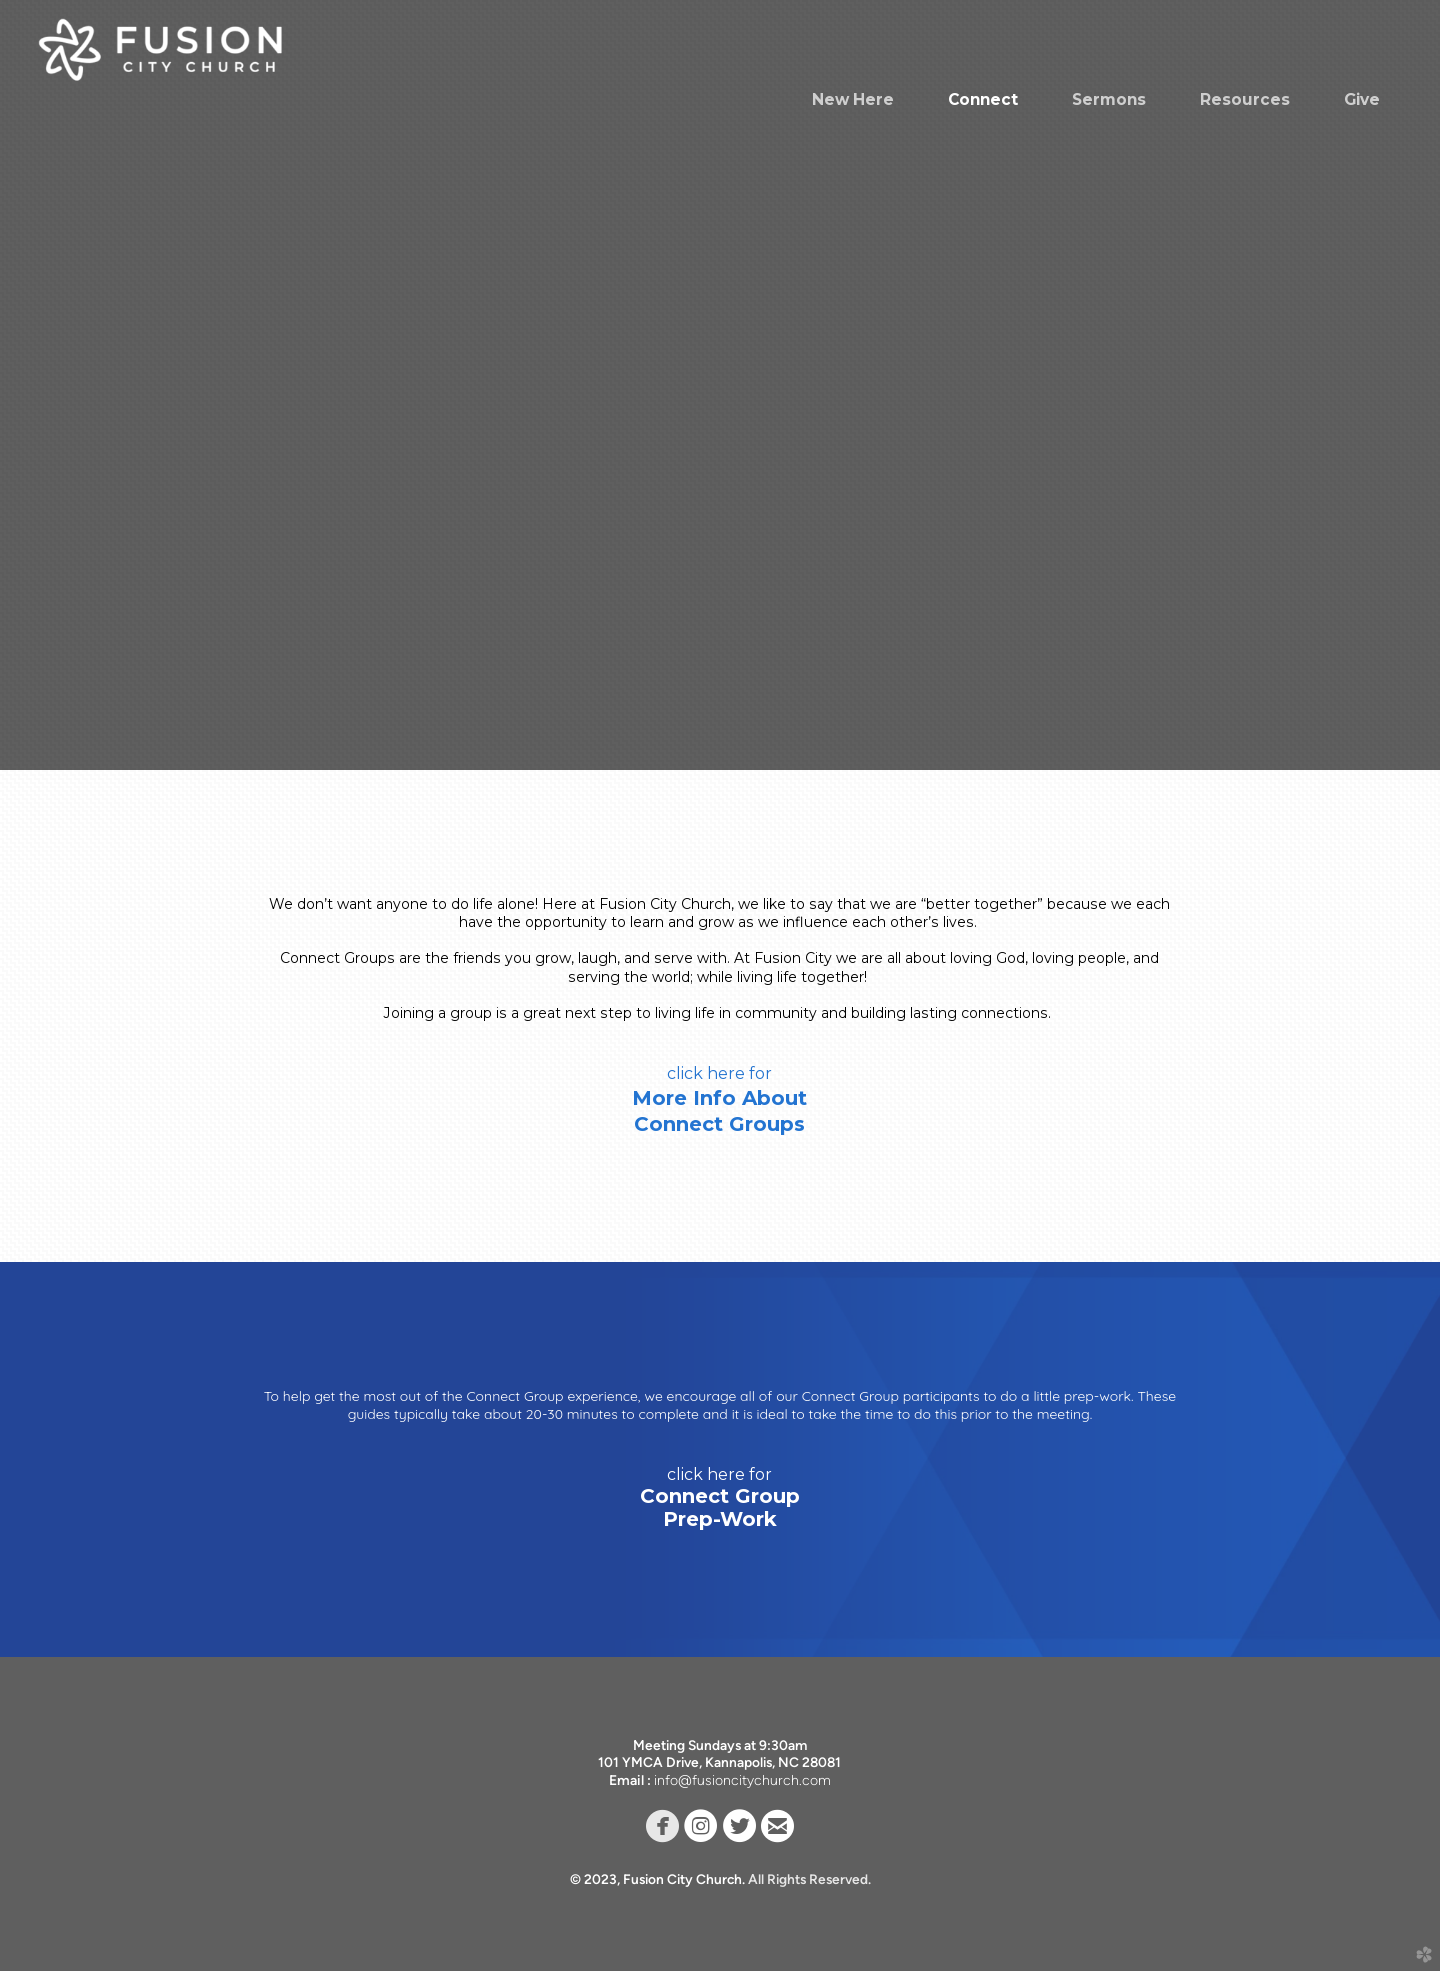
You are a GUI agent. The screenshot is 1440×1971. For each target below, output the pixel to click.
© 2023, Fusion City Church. (659, 1879)
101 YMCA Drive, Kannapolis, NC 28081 (720, 1762)
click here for (719, 1073)
